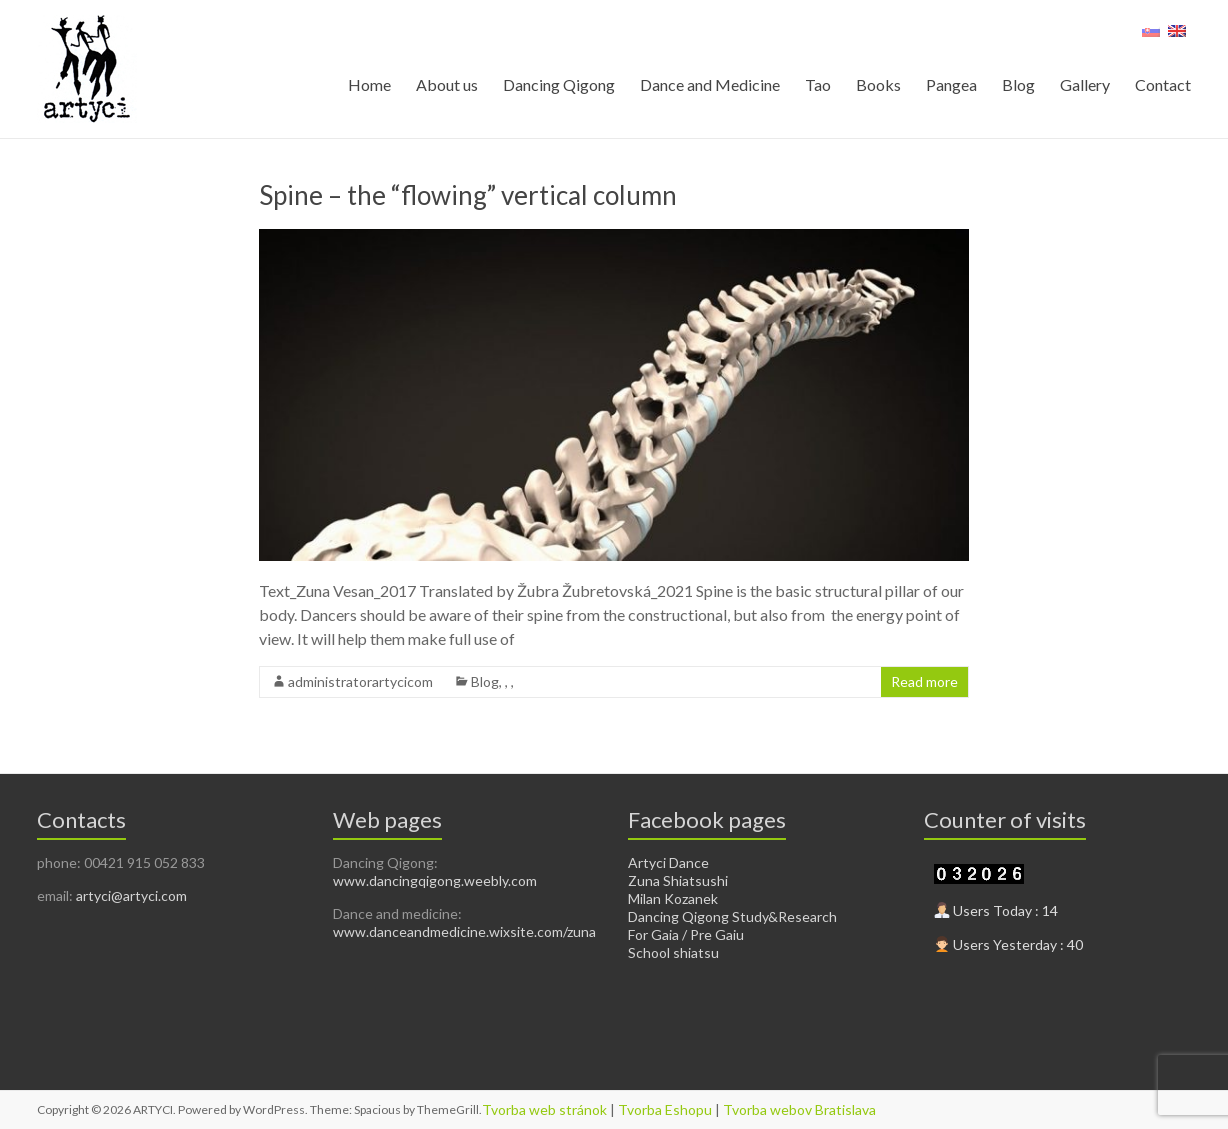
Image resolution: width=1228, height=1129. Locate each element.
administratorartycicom (360, 681)
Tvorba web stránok (544, 1109)
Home (369, 84)
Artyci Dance (668, 862)
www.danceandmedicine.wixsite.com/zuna (464, 931)
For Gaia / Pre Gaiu (686, 934)
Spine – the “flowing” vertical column (468, 195)
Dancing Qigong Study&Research (732, 916)
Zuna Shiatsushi (678, 880)
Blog (1018, 84)
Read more (924, 681)
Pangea (951, 84)
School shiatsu (673, 952)
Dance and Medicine (710, 84)
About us (447, 84)
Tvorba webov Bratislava (799, 1109)
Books (878, 84)
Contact (1163, 84)
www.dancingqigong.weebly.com (435, 880)
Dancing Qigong (559, 84)
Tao (818, 84)
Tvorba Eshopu (665, 1109)
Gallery (1085, 84)
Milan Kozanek (673, 898)
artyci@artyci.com (131, 895)
